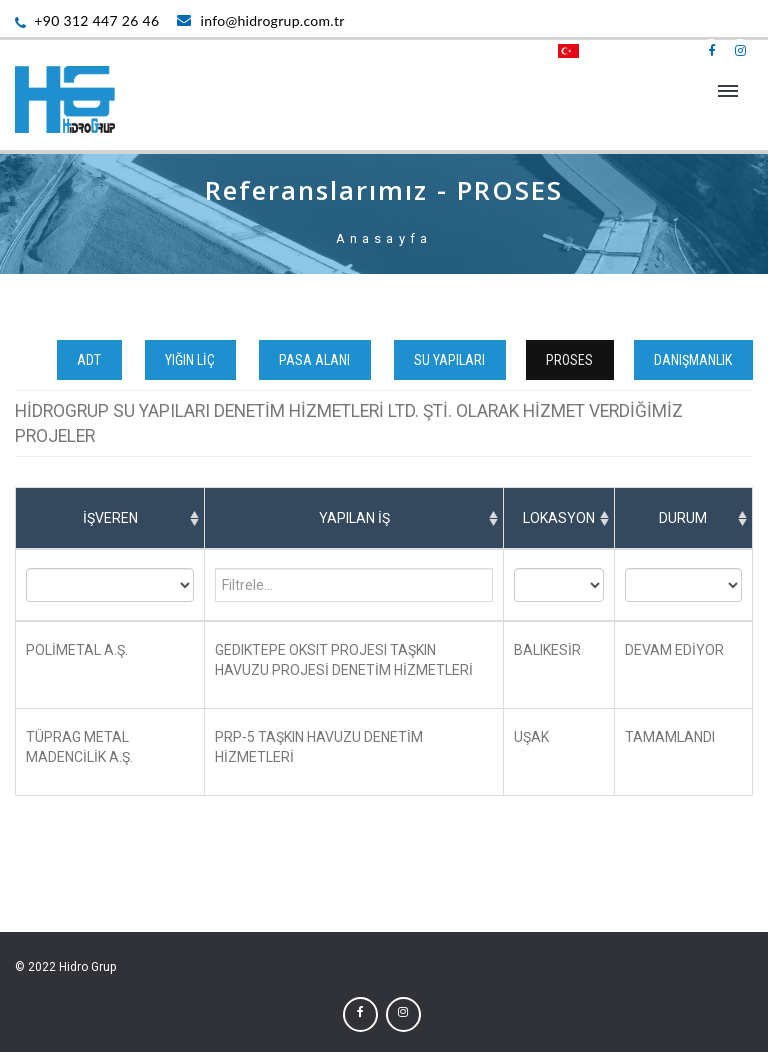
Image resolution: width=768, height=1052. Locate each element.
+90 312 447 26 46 (87, 20)
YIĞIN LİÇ (193, 360)
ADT (92, 360)
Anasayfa (384, 238)
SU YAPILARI (452, 360)
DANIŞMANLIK (696, 360)
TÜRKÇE (595, 51)
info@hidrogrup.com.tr (260, 20)
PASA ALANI (317, 360)
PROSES (572, 360)
